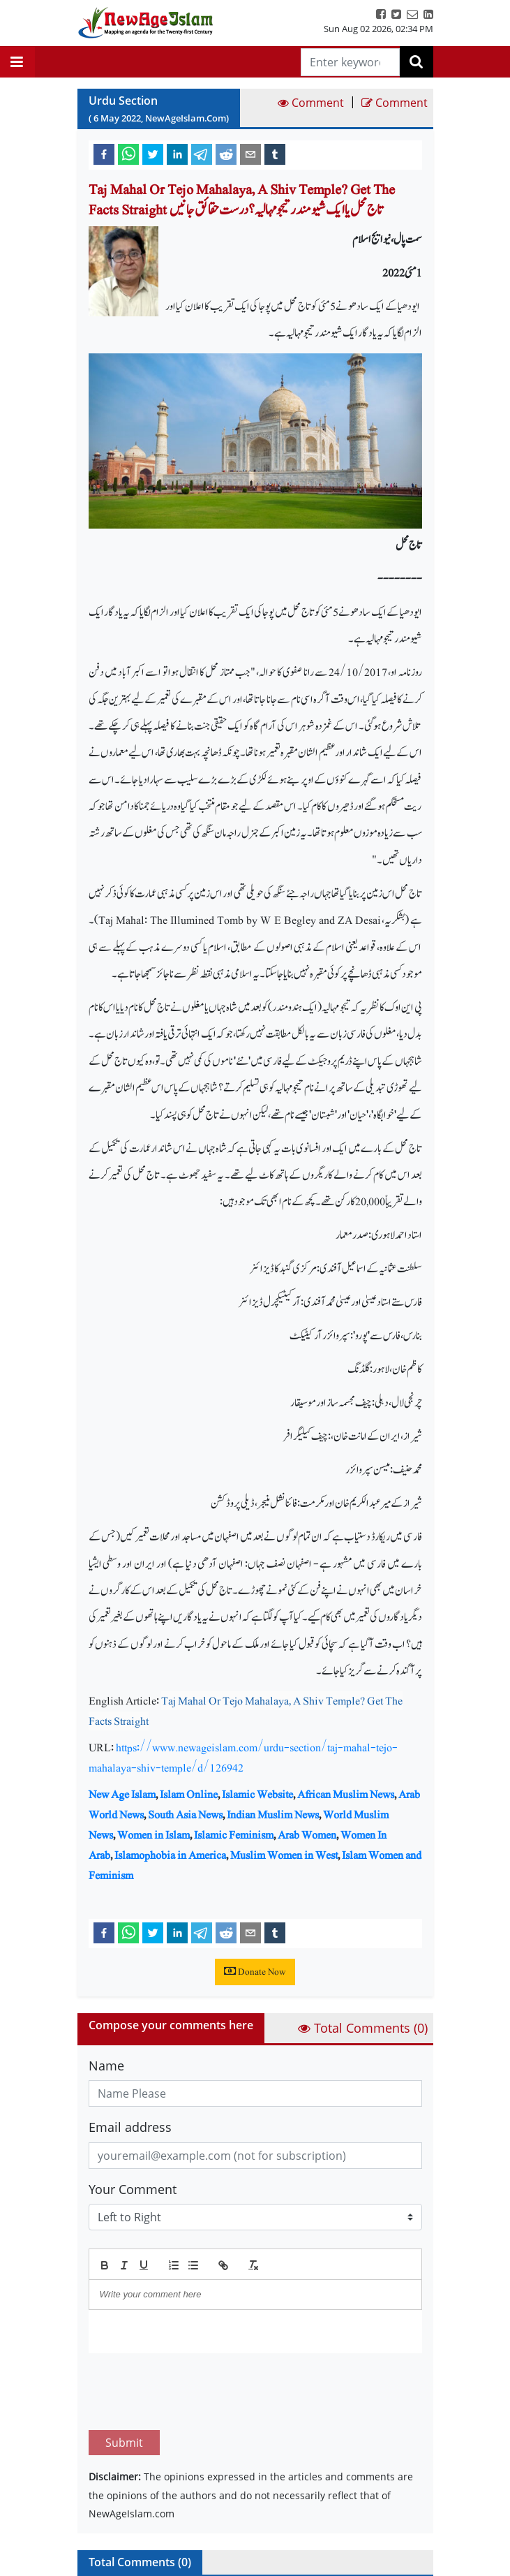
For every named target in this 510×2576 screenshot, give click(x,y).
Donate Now (255, 1972)
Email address (130, 2127)
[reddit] (226, 153)
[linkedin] (177, 153)
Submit (124, 2377)
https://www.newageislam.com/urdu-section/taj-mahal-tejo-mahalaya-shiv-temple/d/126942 (243, 1757)
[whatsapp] (128, 153)
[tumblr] (274, 153)
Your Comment (133, 2189)
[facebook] (103, 153)
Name (106, 2065)
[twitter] (152, 153)
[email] (250, 153)
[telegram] (201, 153)
